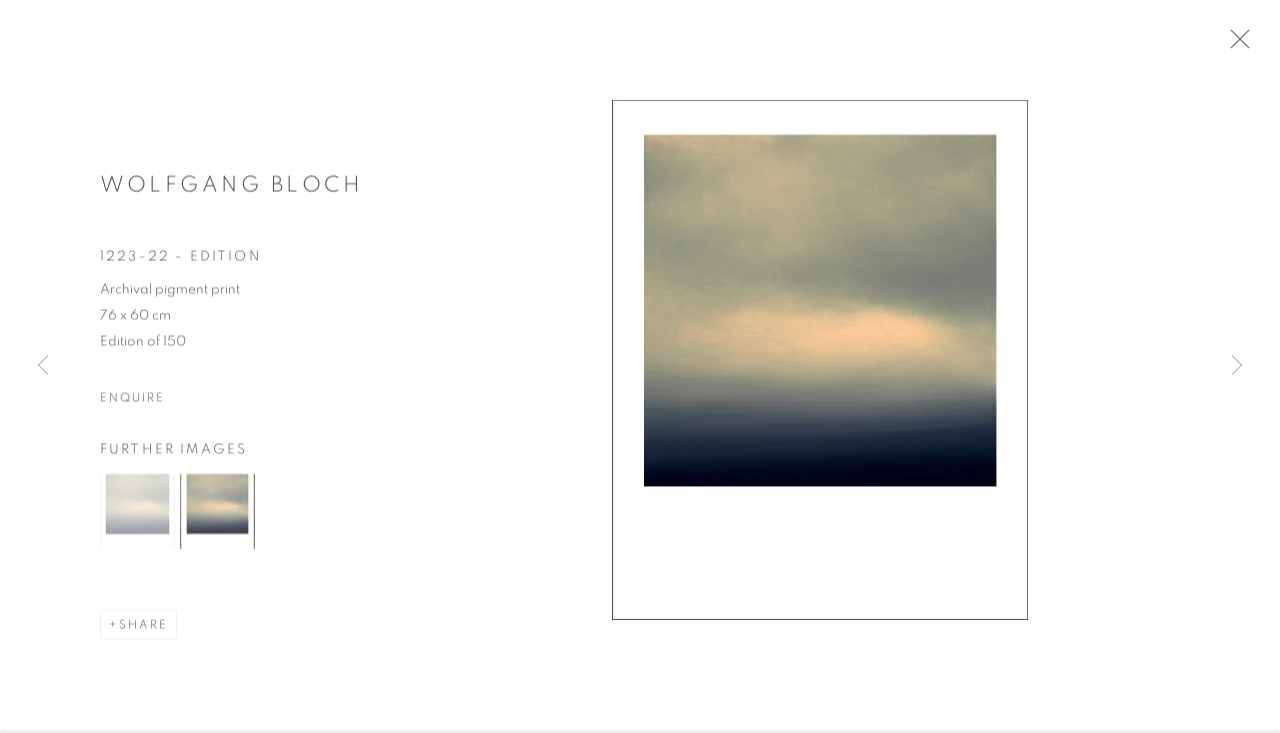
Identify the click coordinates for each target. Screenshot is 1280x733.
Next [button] (1237, 366)
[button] (137, 518)
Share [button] (143, 632)
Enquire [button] (132, 404)
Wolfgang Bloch (231, 191)
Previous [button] (43, 366)
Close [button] (1246, 45)
